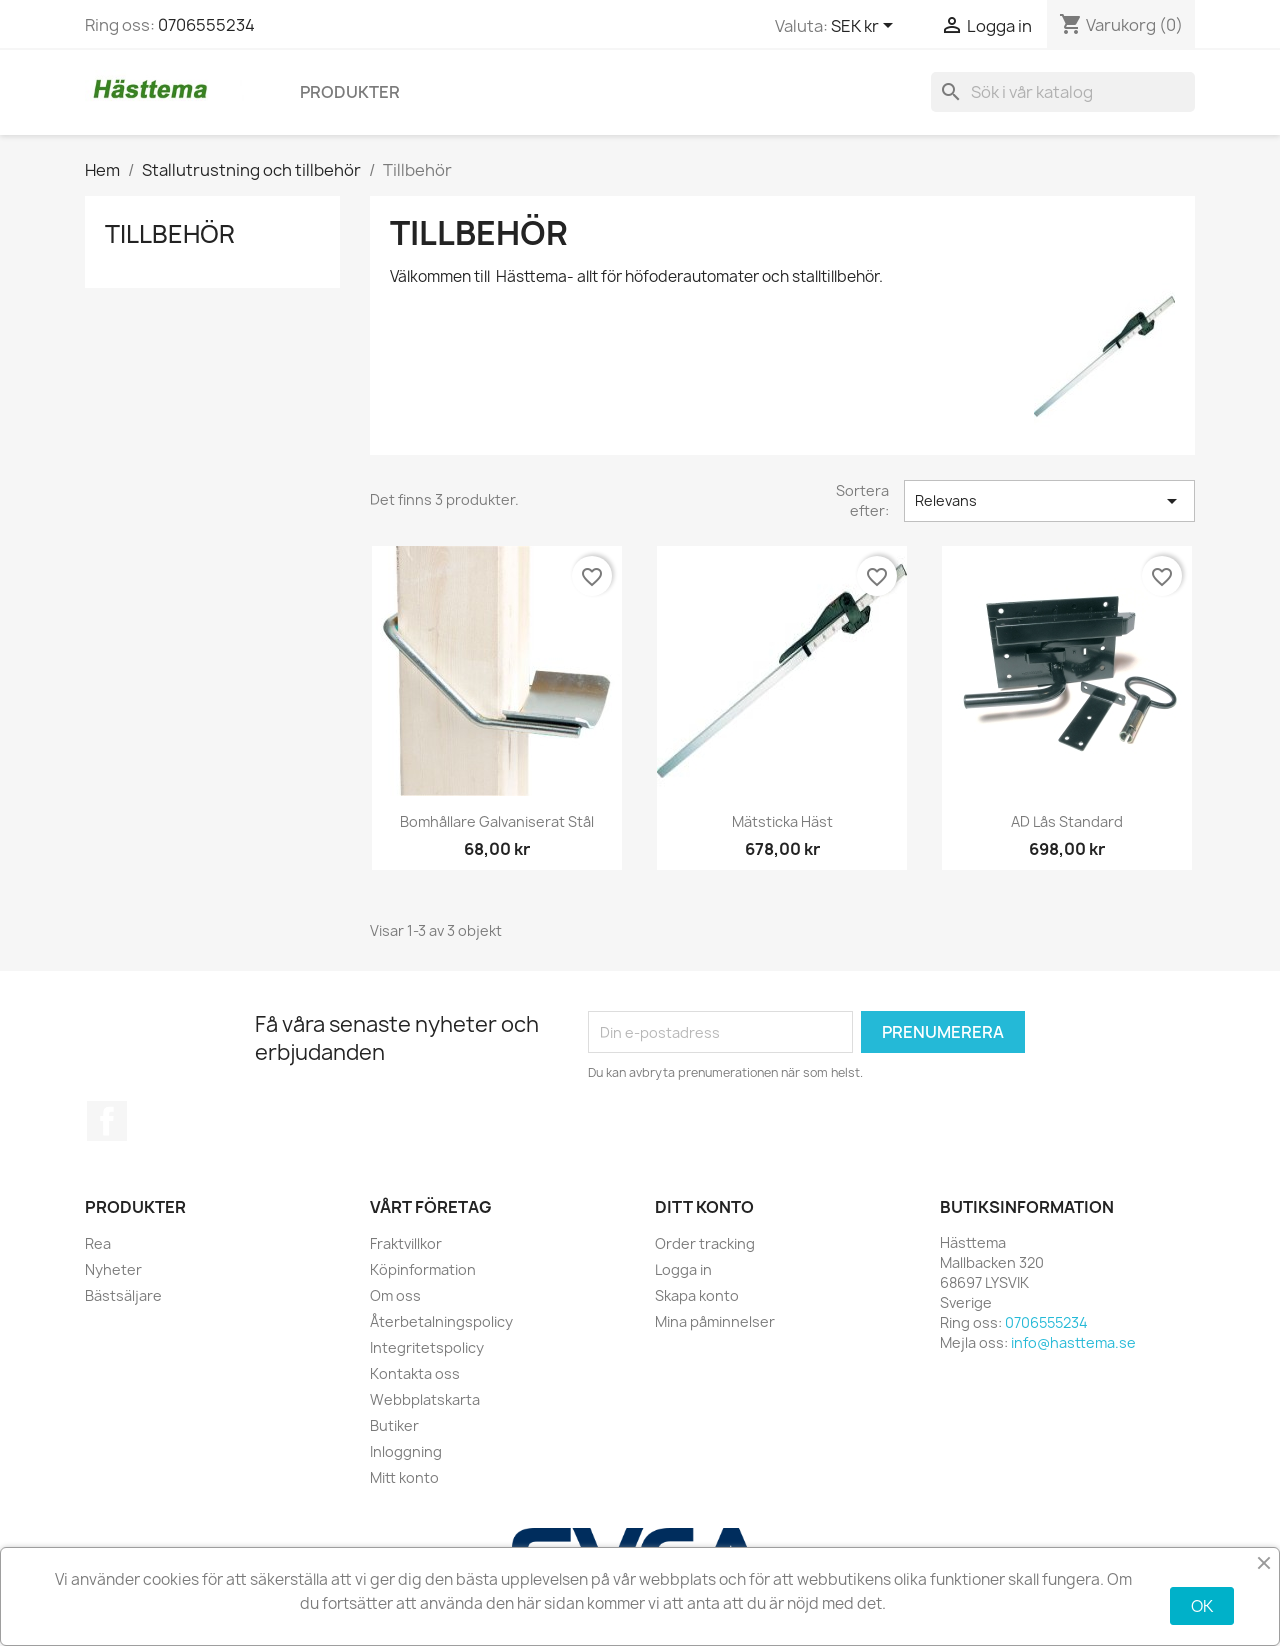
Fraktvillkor (406, 1243)
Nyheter (113, 1269)
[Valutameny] (865, 27)
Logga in (683, 1269)
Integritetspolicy (427, 1347)
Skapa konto (697, 1295)
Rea (98, 1243)
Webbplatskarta (425, 1399)
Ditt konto (704, 1207)
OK (1202, 1606)
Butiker (394, 1425)
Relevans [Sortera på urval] (1049, 501)
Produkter (350, 92)
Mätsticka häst (782, 821)
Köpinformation (423, 1269)
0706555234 (206, 25)
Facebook (107, 1121)
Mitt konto (404, 1477)
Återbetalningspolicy (441, 1321)
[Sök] (1063, 92)
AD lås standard (1067, 821)
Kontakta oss (415, 1373)
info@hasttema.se (1073, 1342)
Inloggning (406, 1451)
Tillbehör (170, 234)
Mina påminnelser (715, 1321)
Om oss (395, 1295)
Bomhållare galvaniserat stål (497, 821)
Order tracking (705, 1243)
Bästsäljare (123, 1295)
